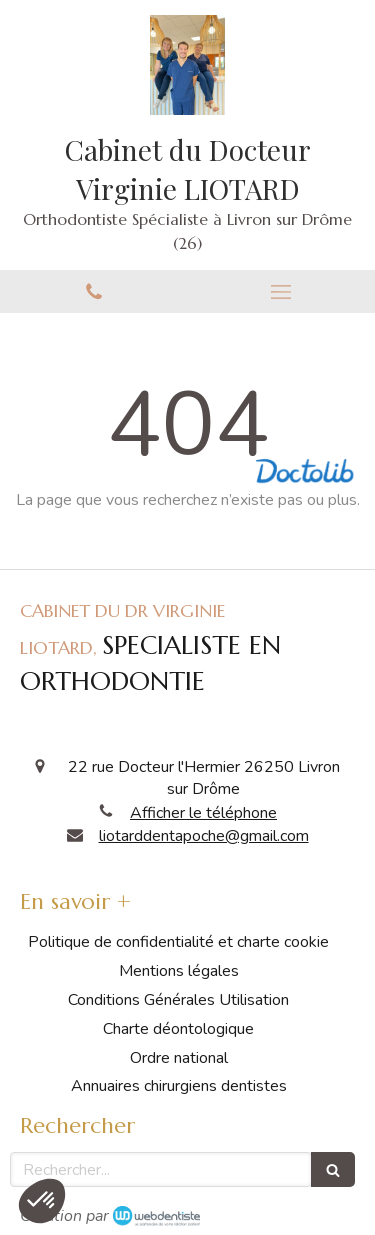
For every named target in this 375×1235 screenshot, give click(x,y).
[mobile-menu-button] (282, 292)
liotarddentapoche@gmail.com (204, 836)
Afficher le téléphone (203, 813)
